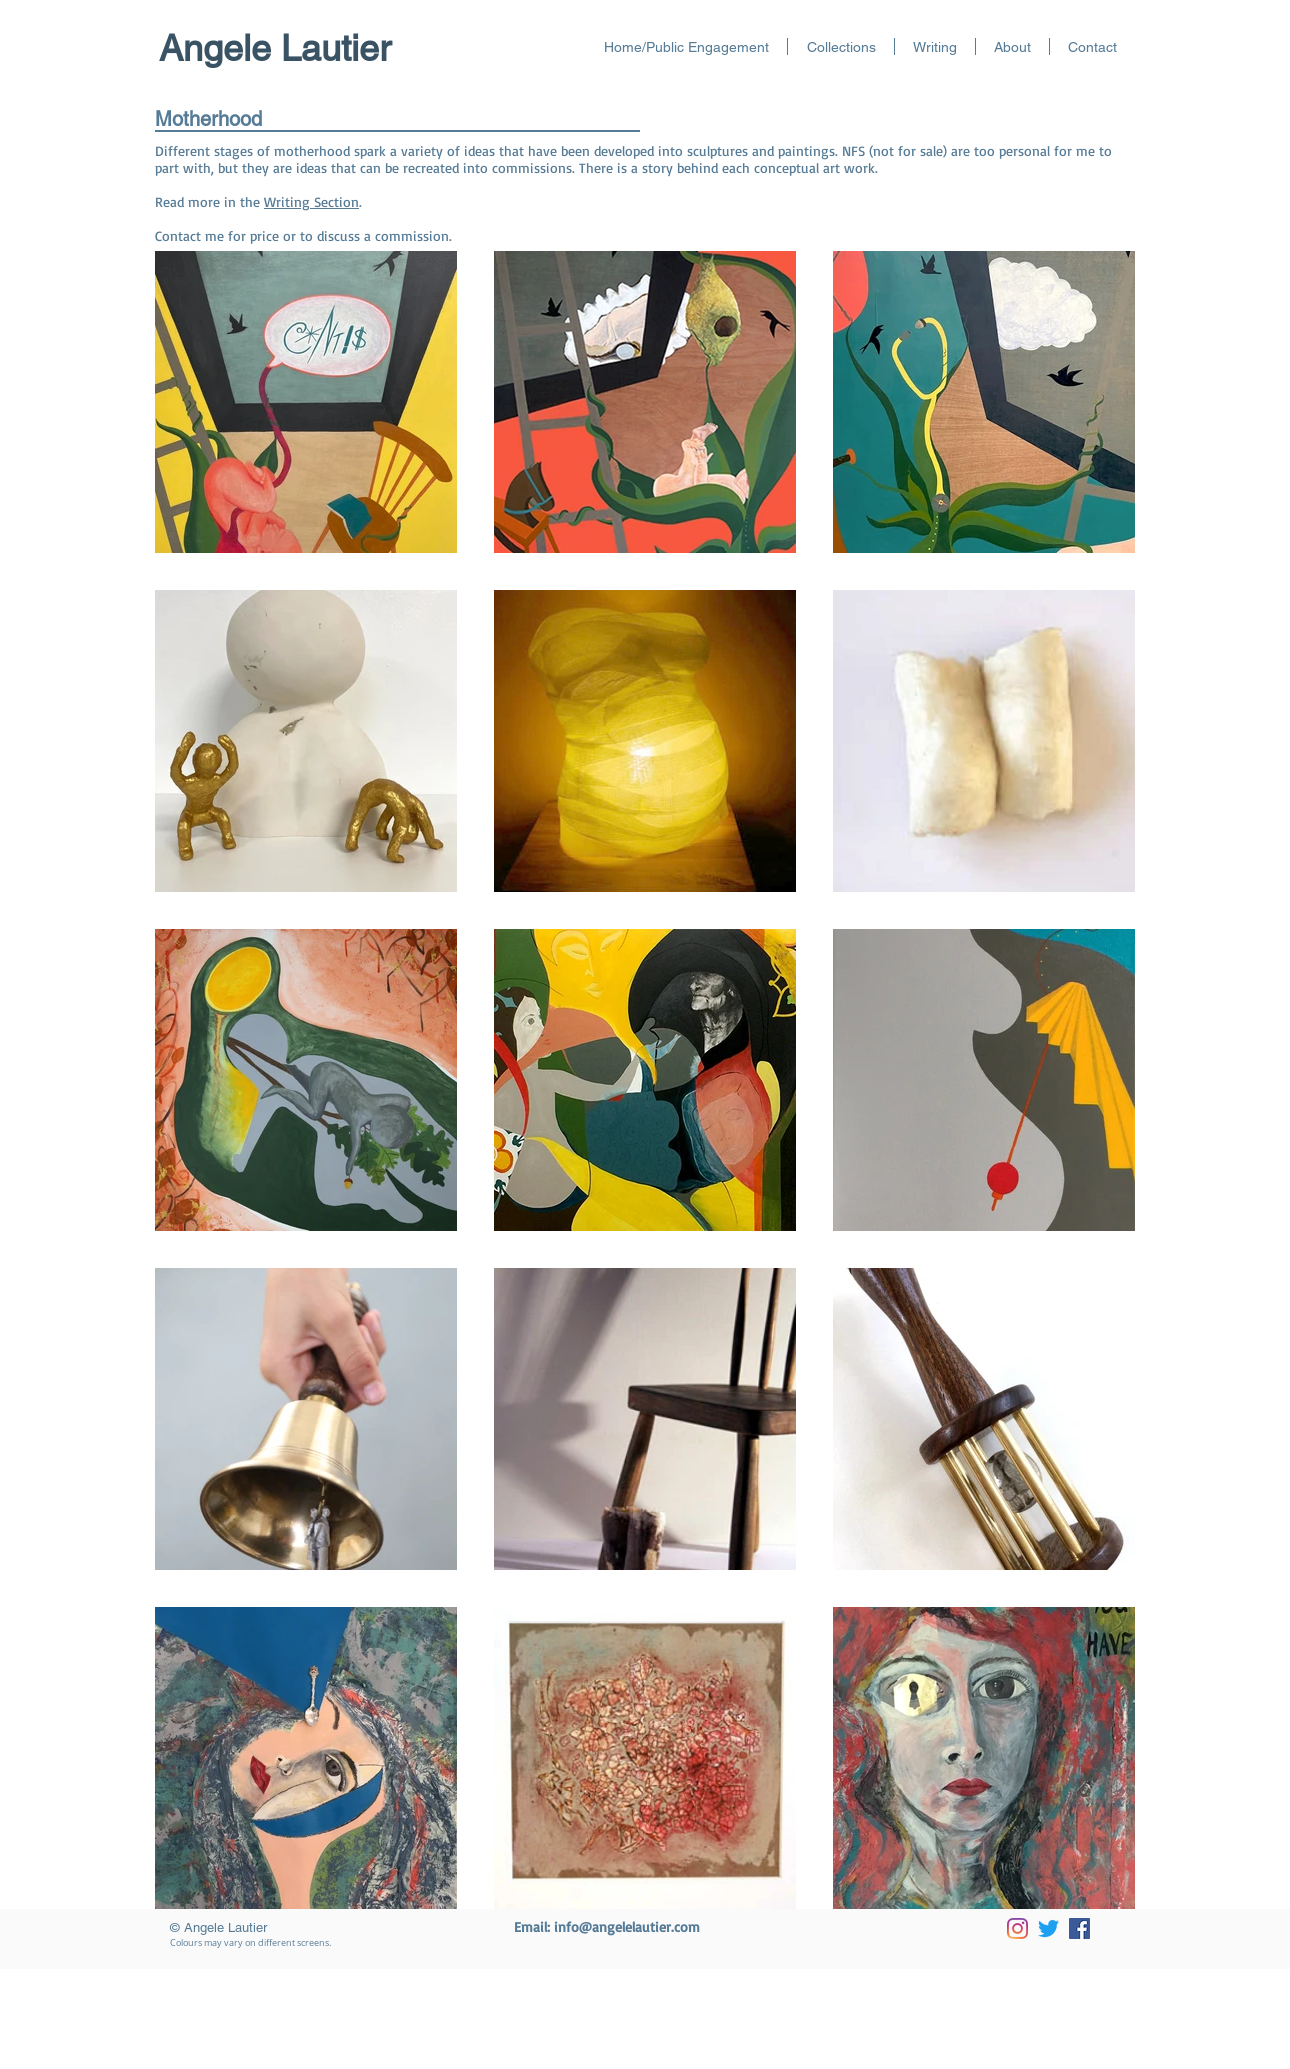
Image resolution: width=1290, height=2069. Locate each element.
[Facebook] (1079, 1928)
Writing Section (311, 201)
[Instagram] (1017, 1928)
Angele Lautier (275, 48)
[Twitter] (1048, 1928)
